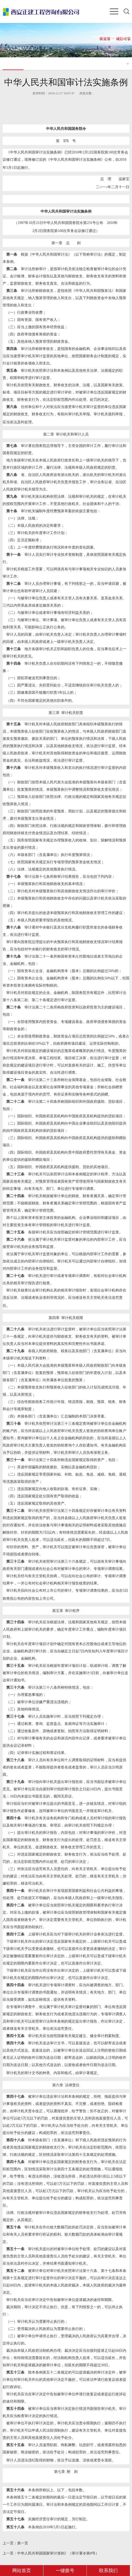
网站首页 (21, 2570)
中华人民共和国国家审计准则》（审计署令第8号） (51, 2553)
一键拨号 (65, 2570)
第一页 (15, 2543)
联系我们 (108, 2570)
